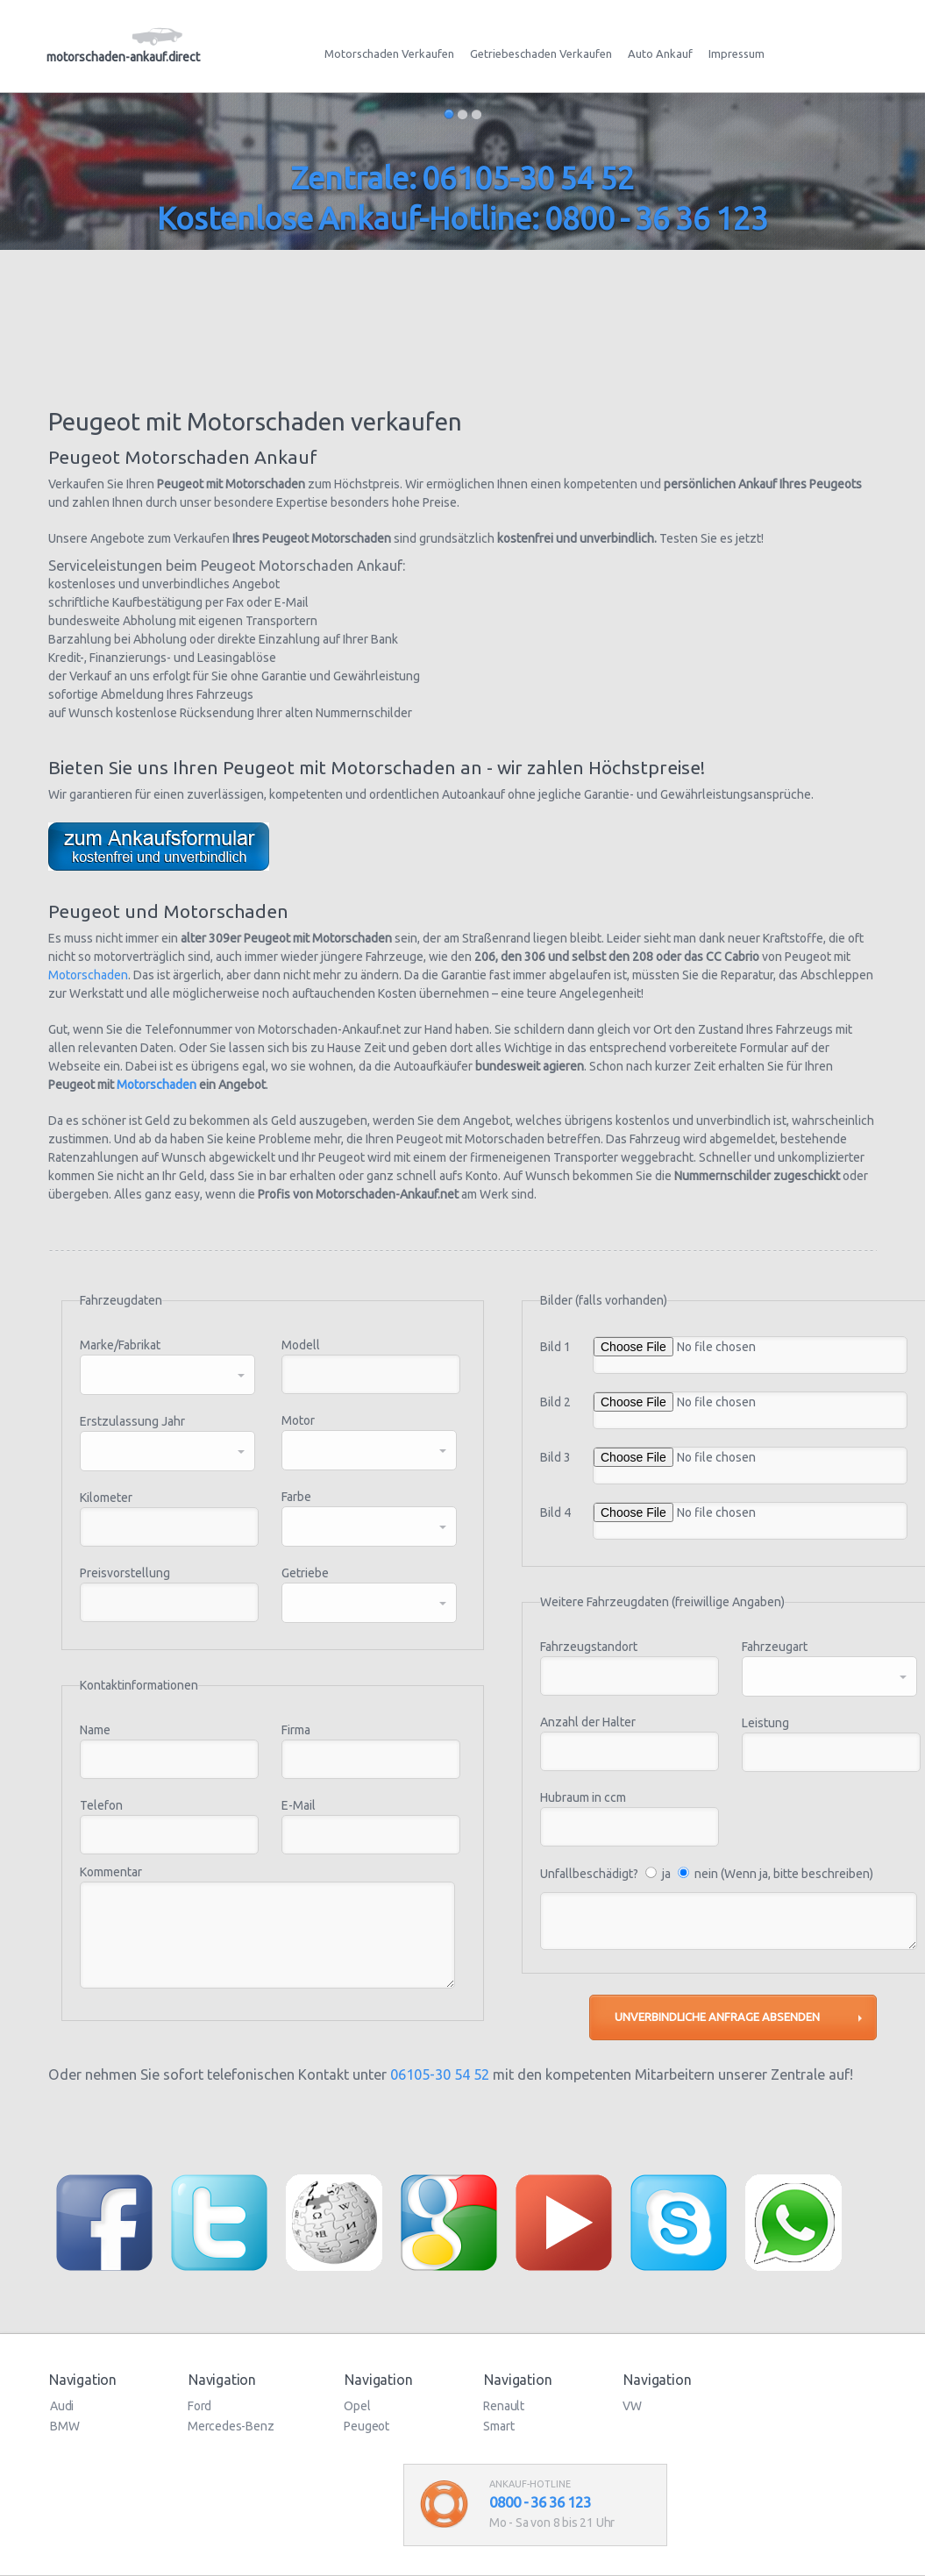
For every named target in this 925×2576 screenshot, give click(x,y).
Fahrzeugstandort (588, 1647)
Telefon (101, 1805)
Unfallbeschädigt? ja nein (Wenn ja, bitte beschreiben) (706, 1874)
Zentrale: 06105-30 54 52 (463, 178)
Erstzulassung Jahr (132, 1421)
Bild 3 (555, 1457)
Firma (295, 1730)
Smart (498, 2426)
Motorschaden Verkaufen (389, 53)
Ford (199, 2406)
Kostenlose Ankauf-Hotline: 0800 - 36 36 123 (462, 218)
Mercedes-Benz (231, 2426)
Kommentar (111, 1872)
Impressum (736, 53)
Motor (298, 1420)
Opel (357, 2406)
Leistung (765, 1723)
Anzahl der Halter (588, 1722)
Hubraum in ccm (583, 1797)
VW (632, 2406)
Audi (62, 2406)
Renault (503, 2406)
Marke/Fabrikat (120, 1345)
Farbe (296, 1497)
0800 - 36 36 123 (540, 2502)
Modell (300, 1345)
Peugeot (366, 2426)
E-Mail (298, 1805)
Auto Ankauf (660, 53)
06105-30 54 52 (439, 2074)
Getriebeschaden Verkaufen (541, 53)
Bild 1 (555, 1347)
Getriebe (305, 1573)
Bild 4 (555, 1512)
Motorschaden (88, 975)
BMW (64, 2426)
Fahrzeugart (775, 1647)
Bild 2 (555, 1402)
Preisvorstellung (125, 1573)
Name (95, 1730)
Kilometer (106, 1498)
